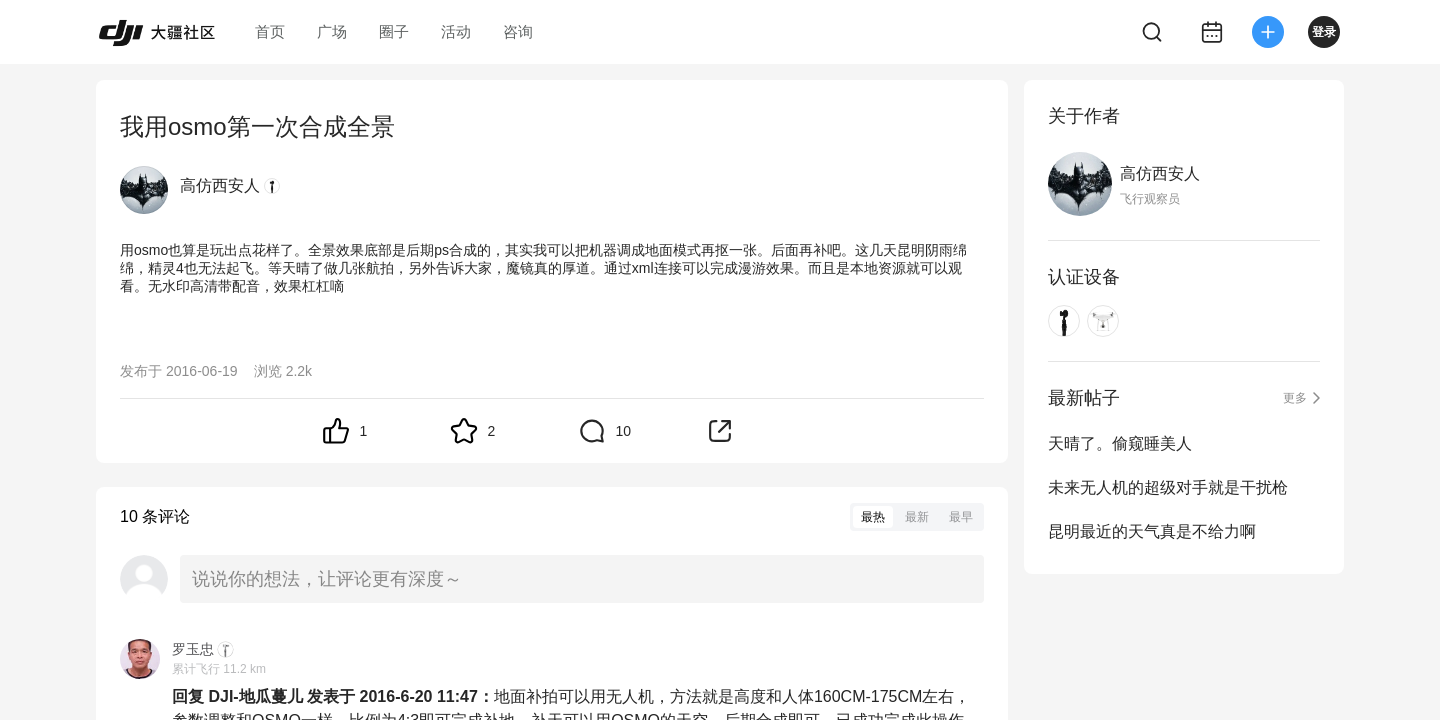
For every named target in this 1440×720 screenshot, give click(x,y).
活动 (456, 31)
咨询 (518, 31)
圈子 (394, 31)
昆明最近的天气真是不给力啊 (1152, 531)
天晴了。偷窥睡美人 (1120, 443)
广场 (332, 31)
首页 (270, 31)
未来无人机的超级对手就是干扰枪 (1168, 487)
